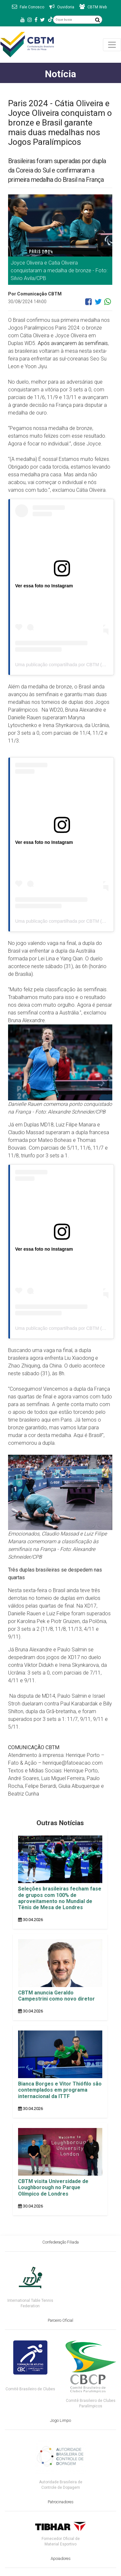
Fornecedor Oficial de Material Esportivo (61, 2541)
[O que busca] (73, 19)
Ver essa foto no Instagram (44, 585)
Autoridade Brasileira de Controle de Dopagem (60, 2485)
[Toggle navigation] (112, 44)
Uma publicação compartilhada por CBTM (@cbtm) (66, 664)
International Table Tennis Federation (30, 2303)
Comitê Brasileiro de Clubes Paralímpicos (91, 2403)
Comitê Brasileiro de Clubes (30, 2389)
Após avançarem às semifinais (73, 343)
